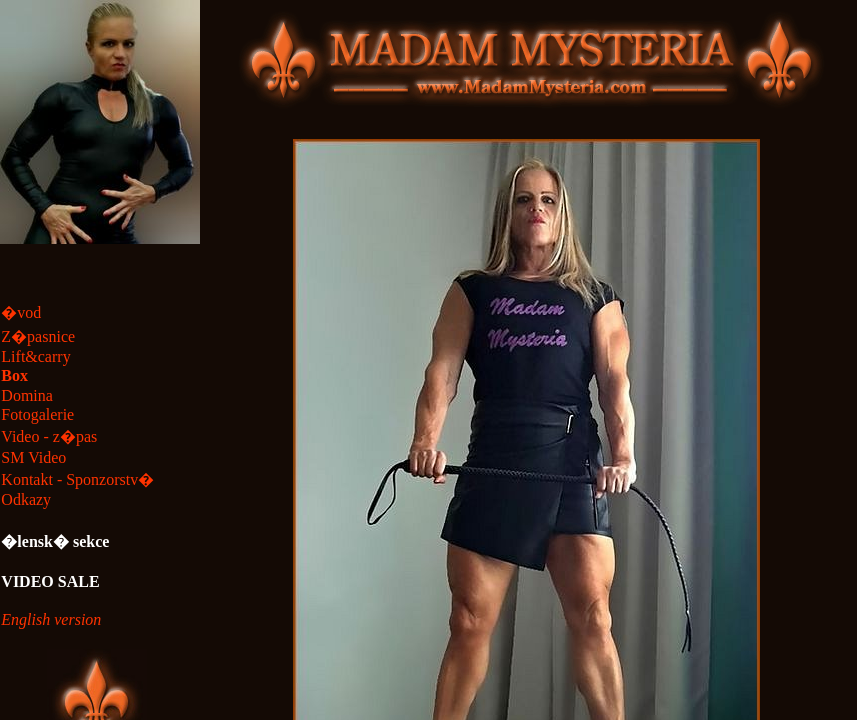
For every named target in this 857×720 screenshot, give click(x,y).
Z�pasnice (38, 336)
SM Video (33, 457)
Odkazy (26, 499)
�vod (21, 312)
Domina (27, 395)
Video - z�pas (49, 436)
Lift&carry (35, 356)
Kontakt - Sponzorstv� (77, 479)
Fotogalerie (37, 414)
